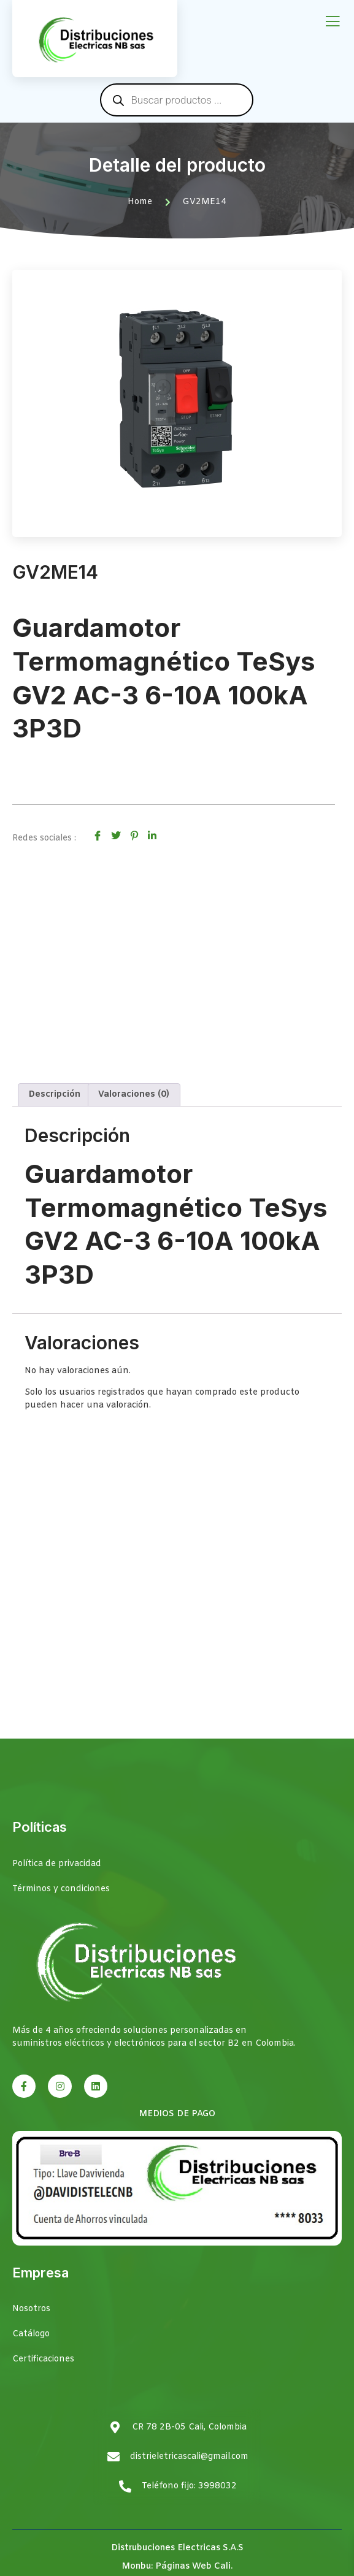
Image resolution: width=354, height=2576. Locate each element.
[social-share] (97, 835)
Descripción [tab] (54, 1094)
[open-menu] (332, 22)
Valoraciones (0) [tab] (133, 1094)
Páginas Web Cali (193, 2566)
